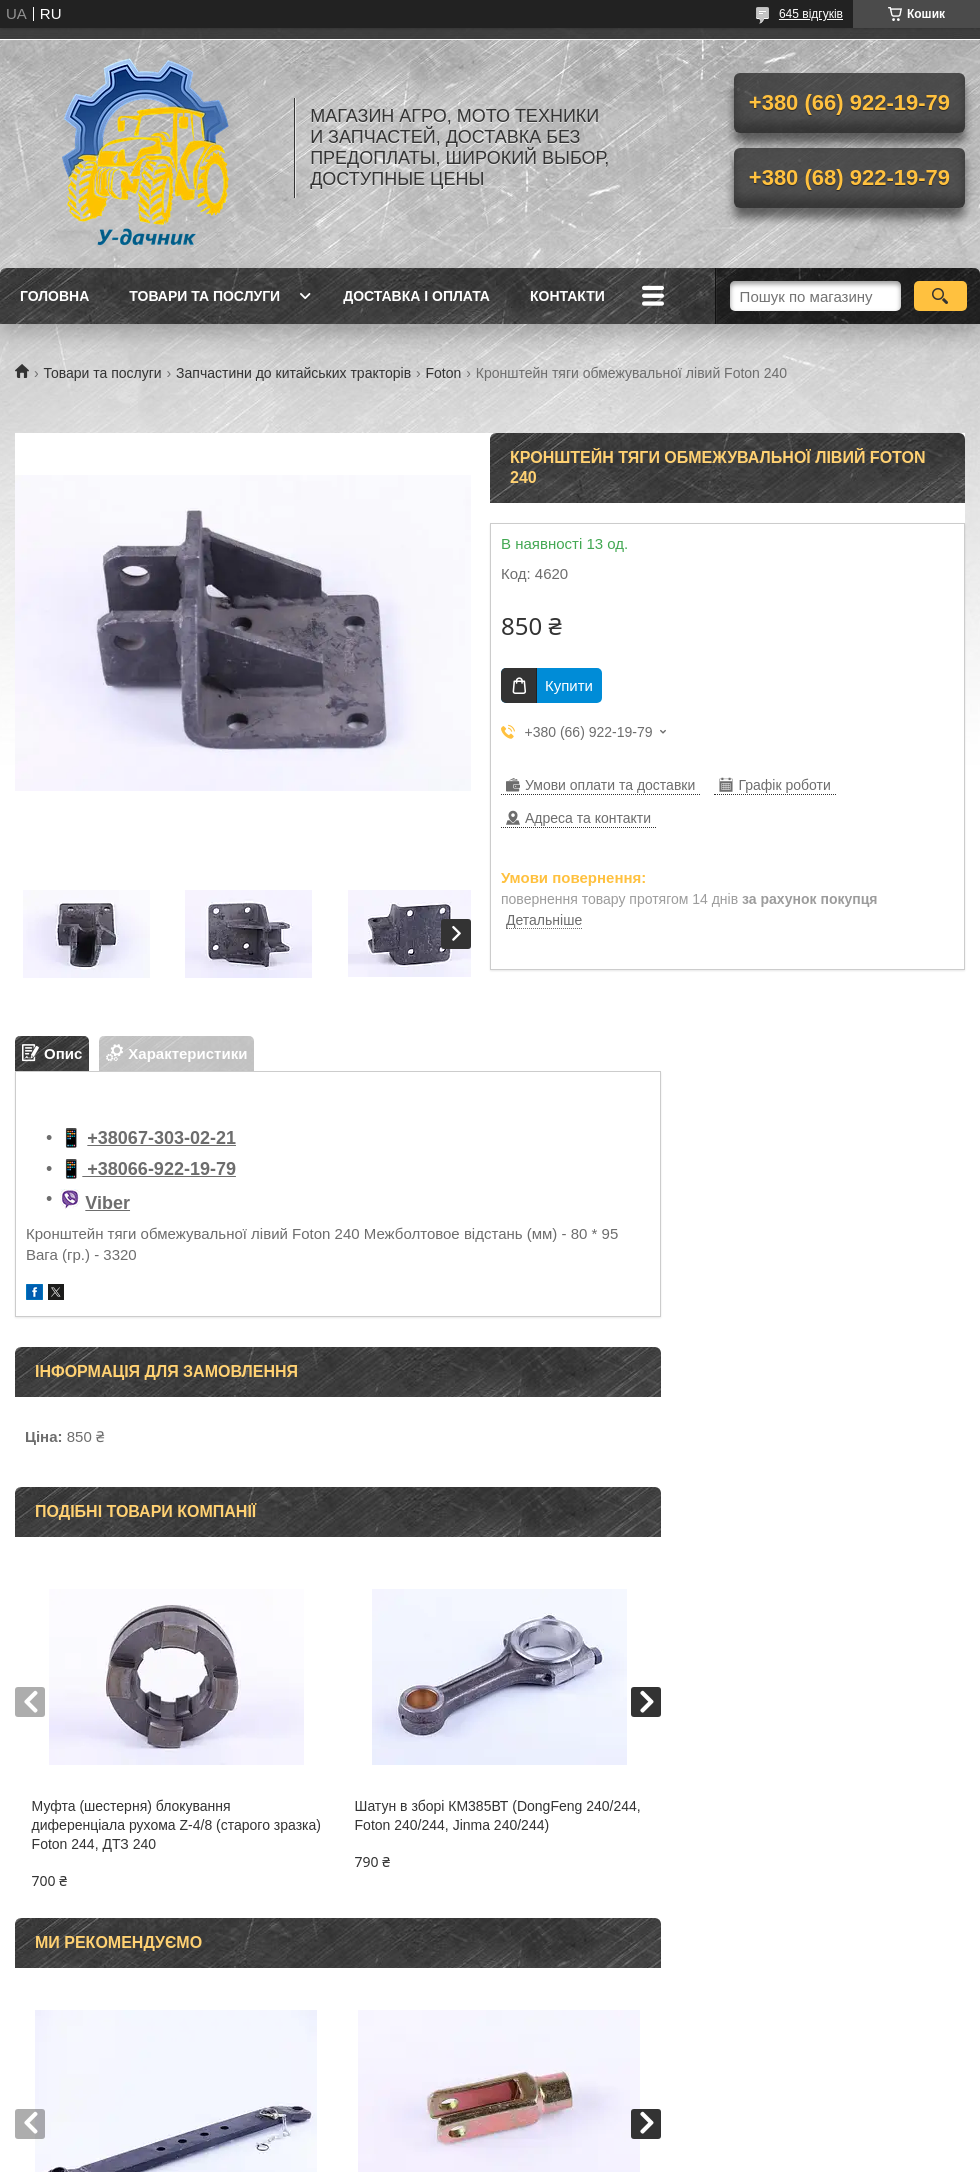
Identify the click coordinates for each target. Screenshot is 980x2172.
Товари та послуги (204, 296)
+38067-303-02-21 (161, 1138)
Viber (107, 1203)
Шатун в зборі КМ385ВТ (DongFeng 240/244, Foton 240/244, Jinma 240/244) (498, 1815)
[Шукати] (940, 296)
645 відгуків (811, 14)
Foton (444, 373)
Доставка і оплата (416, 296)
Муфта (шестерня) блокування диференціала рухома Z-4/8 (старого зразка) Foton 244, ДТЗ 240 (176, 1825)
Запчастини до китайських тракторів (293, 373)
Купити (569, 685)
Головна (54, 296)
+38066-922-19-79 (159, 1169)
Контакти (567, 296)
